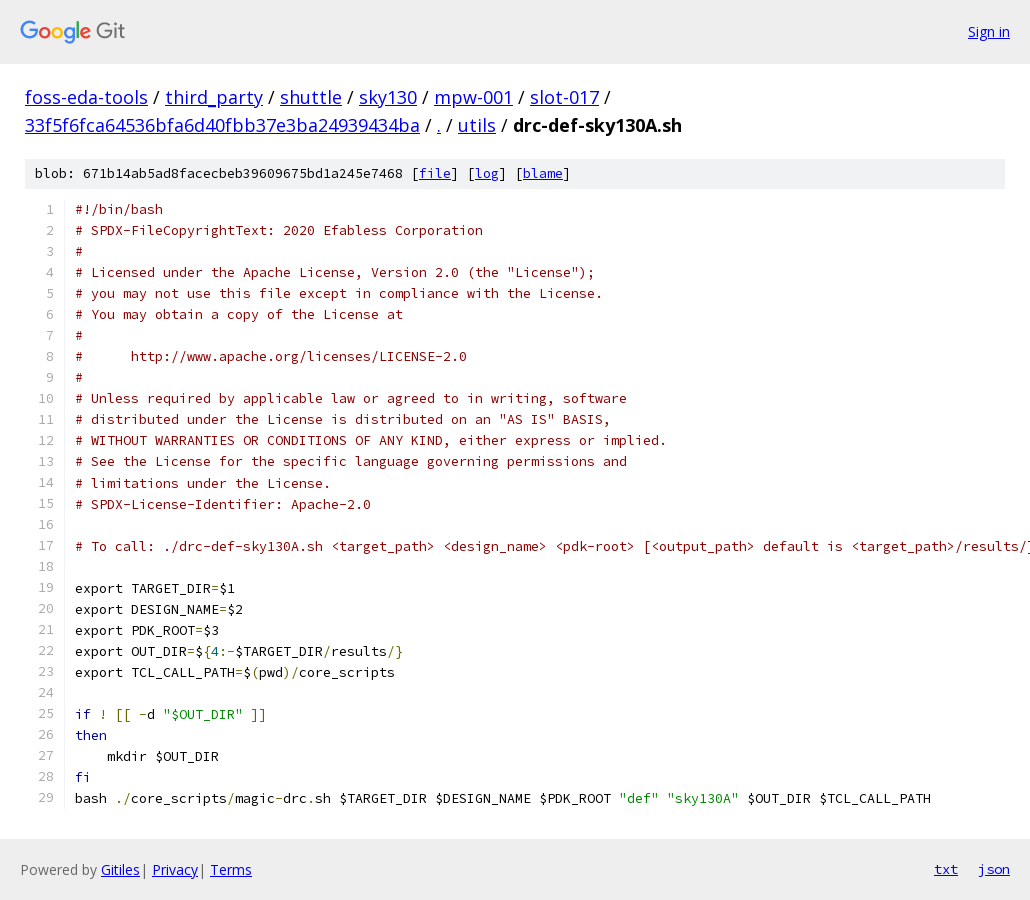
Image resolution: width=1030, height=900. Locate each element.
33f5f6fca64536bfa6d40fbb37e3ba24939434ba (222, 125)
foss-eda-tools (86, 97)
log (487, 173)
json (994, 869)
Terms (231, 869)
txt (946, 869)
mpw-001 (473, 97)
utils (477, 125)
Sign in (989, 31)
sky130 (388, 97)
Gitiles (120, 869)
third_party (214, 97)
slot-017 (564, 97)
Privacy (175, 869)
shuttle (311, 97)
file (435, 173)
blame (543, 173)
